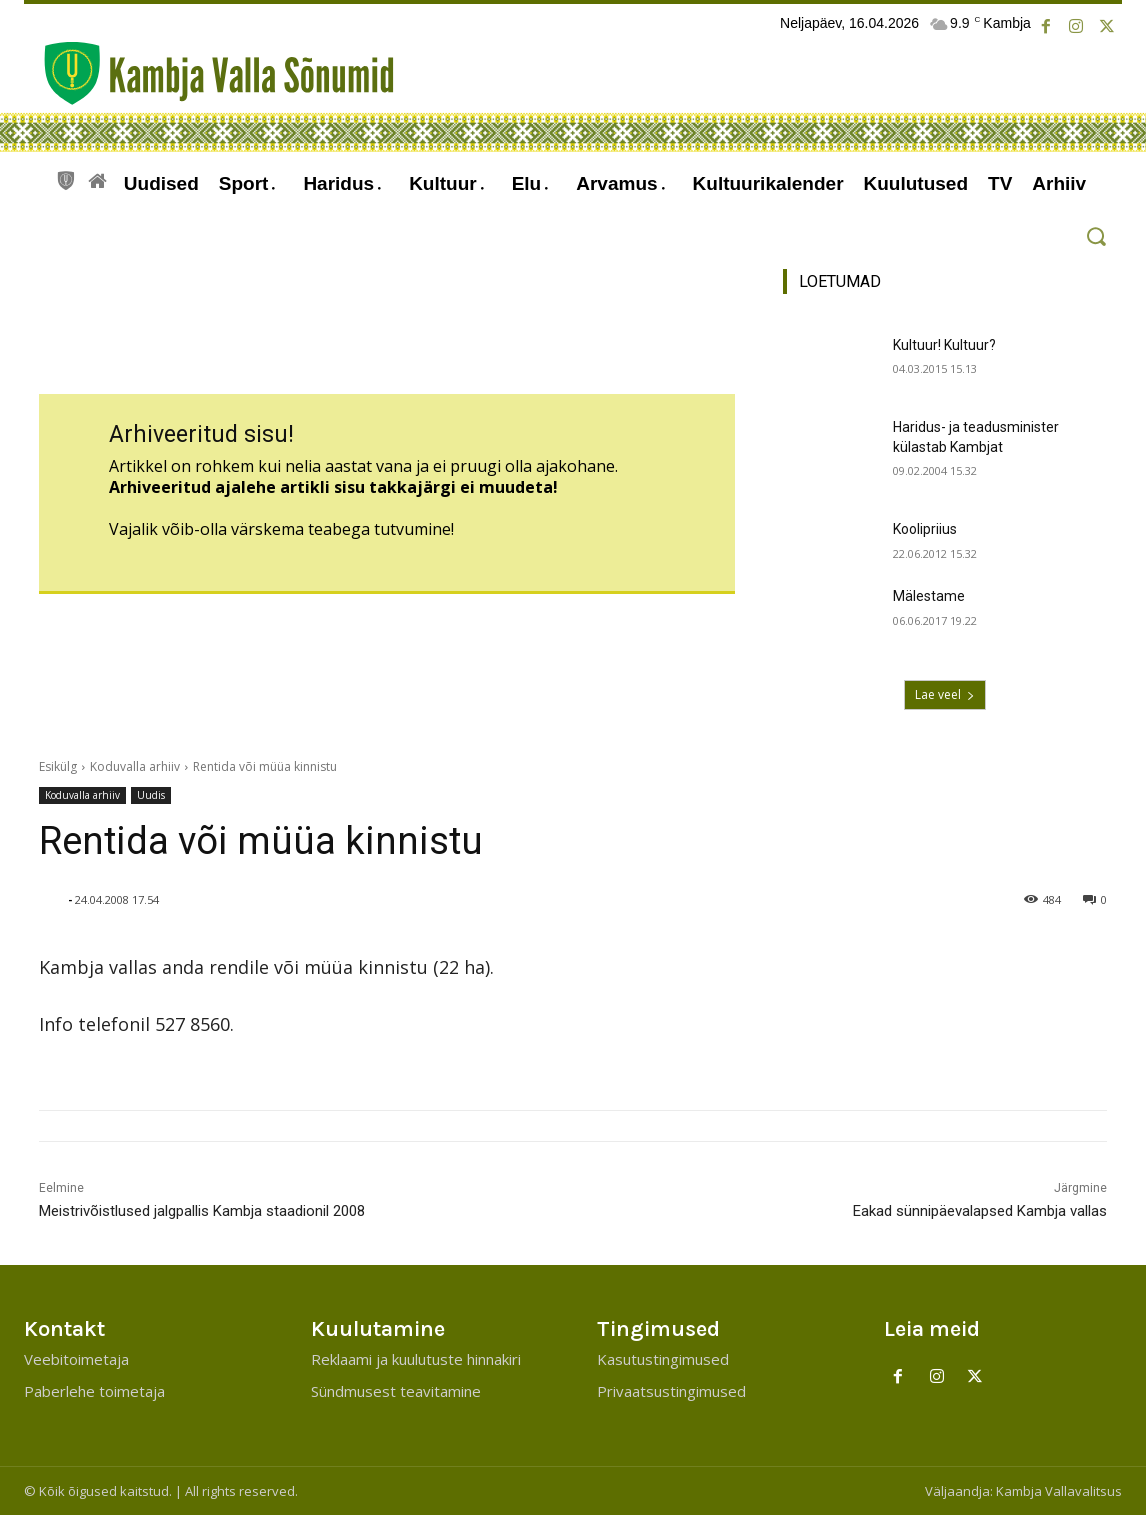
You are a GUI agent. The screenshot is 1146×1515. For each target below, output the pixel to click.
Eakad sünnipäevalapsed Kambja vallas (980, 1211)
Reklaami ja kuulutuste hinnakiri (416, 1359)
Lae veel (945, 694)
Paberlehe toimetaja (94, 1391)
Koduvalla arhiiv (135, 766)
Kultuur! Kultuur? (944, 345)
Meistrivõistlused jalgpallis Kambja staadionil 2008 (202, 1211)
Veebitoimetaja (76, 1359)
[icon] (66, 178)
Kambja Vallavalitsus (1059, 1491)
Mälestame (929, 596)
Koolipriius (925, 529)
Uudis (151, 795)
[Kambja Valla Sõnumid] (209, 73)
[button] (1095, 236)
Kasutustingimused (663, 1359)
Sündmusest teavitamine (396, 1391)
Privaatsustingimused (671, 1391)
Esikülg (58, 766)
